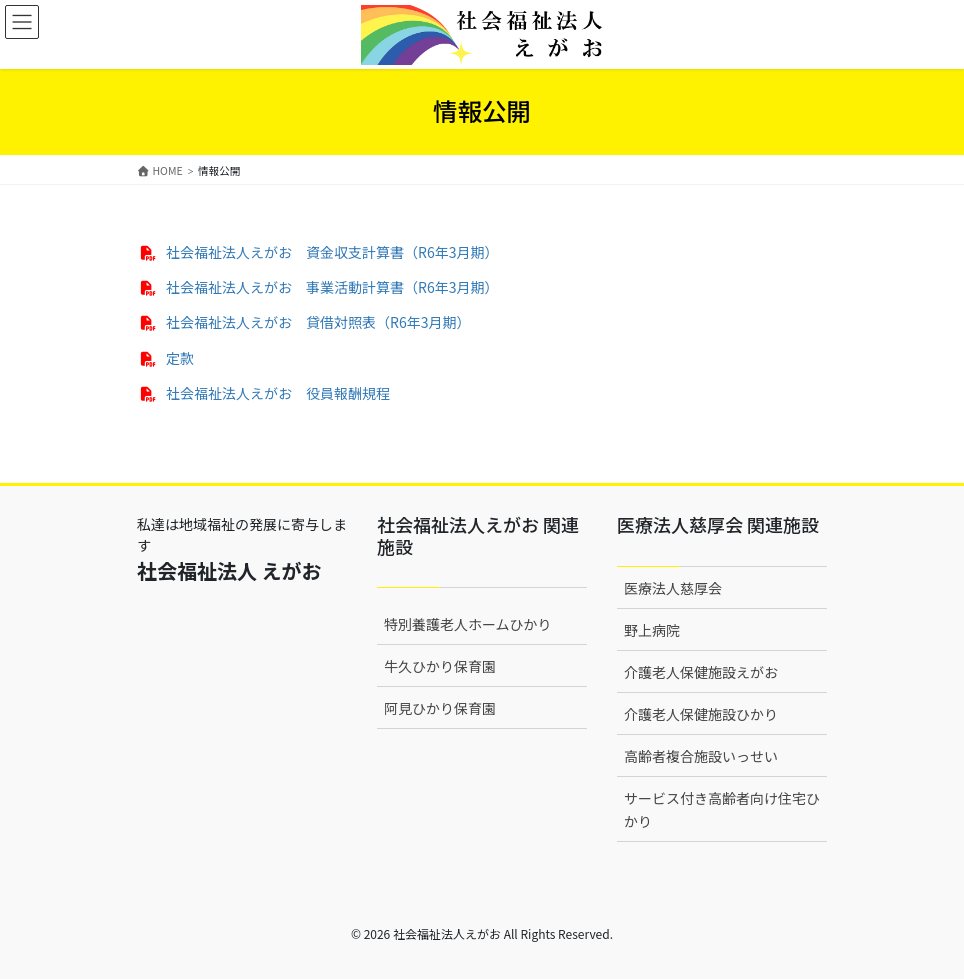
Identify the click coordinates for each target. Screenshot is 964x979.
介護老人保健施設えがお (701, 672)
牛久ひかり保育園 (440, 666)
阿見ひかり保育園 (440, 708)
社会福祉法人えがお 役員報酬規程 (278, 393)
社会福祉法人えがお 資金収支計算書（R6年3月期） (332, 252)
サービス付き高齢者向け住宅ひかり (722, 809)
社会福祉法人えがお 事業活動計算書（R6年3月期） (332, 287)
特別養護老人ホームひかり (468, 624)
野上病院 (652, 630)
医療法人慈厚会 (673, 588)
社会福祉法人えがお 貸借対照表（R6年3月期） (318, 322)
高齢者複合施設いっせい (701, 756)
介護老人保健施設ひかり (701, 714)
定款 (180, 358)
